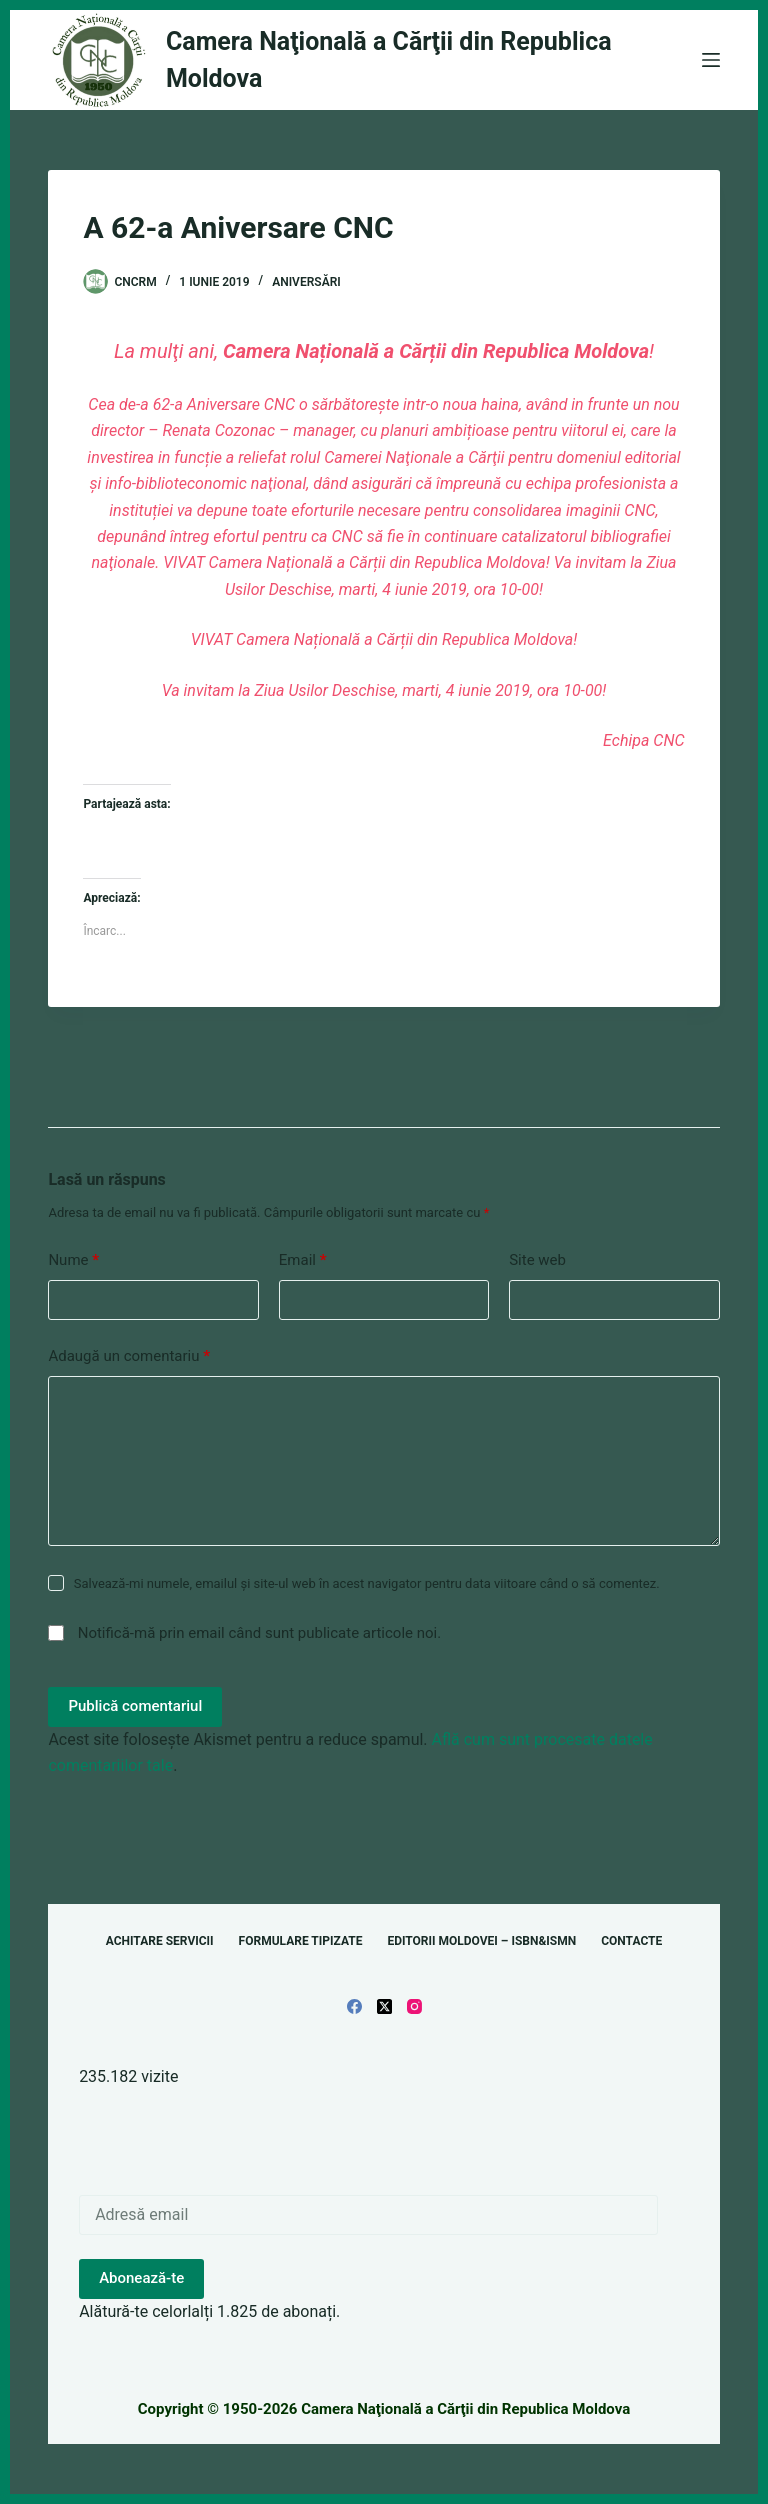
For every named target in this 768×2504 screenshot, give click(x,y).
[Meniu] (711, 60)
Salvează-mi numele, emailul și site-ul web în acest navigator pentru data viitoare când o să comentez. (367, 1583)
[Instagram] (414, 2006)
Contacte (631, 1941)
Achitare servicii (160, 1941)
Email (303, 1260)
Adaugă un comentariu (129, 1356)
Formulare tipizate (301, 1941)
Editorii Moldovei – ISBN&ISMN (481, 1941)
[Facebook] (354, 2006)
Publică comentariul (135, 1706)
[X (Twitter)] (384, 2006)
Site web (537, 1260)
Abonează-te (141, 2278)
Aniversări (306, 282)
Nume (73, 1260)
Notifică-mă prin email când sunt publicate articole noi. (260, 1633)
